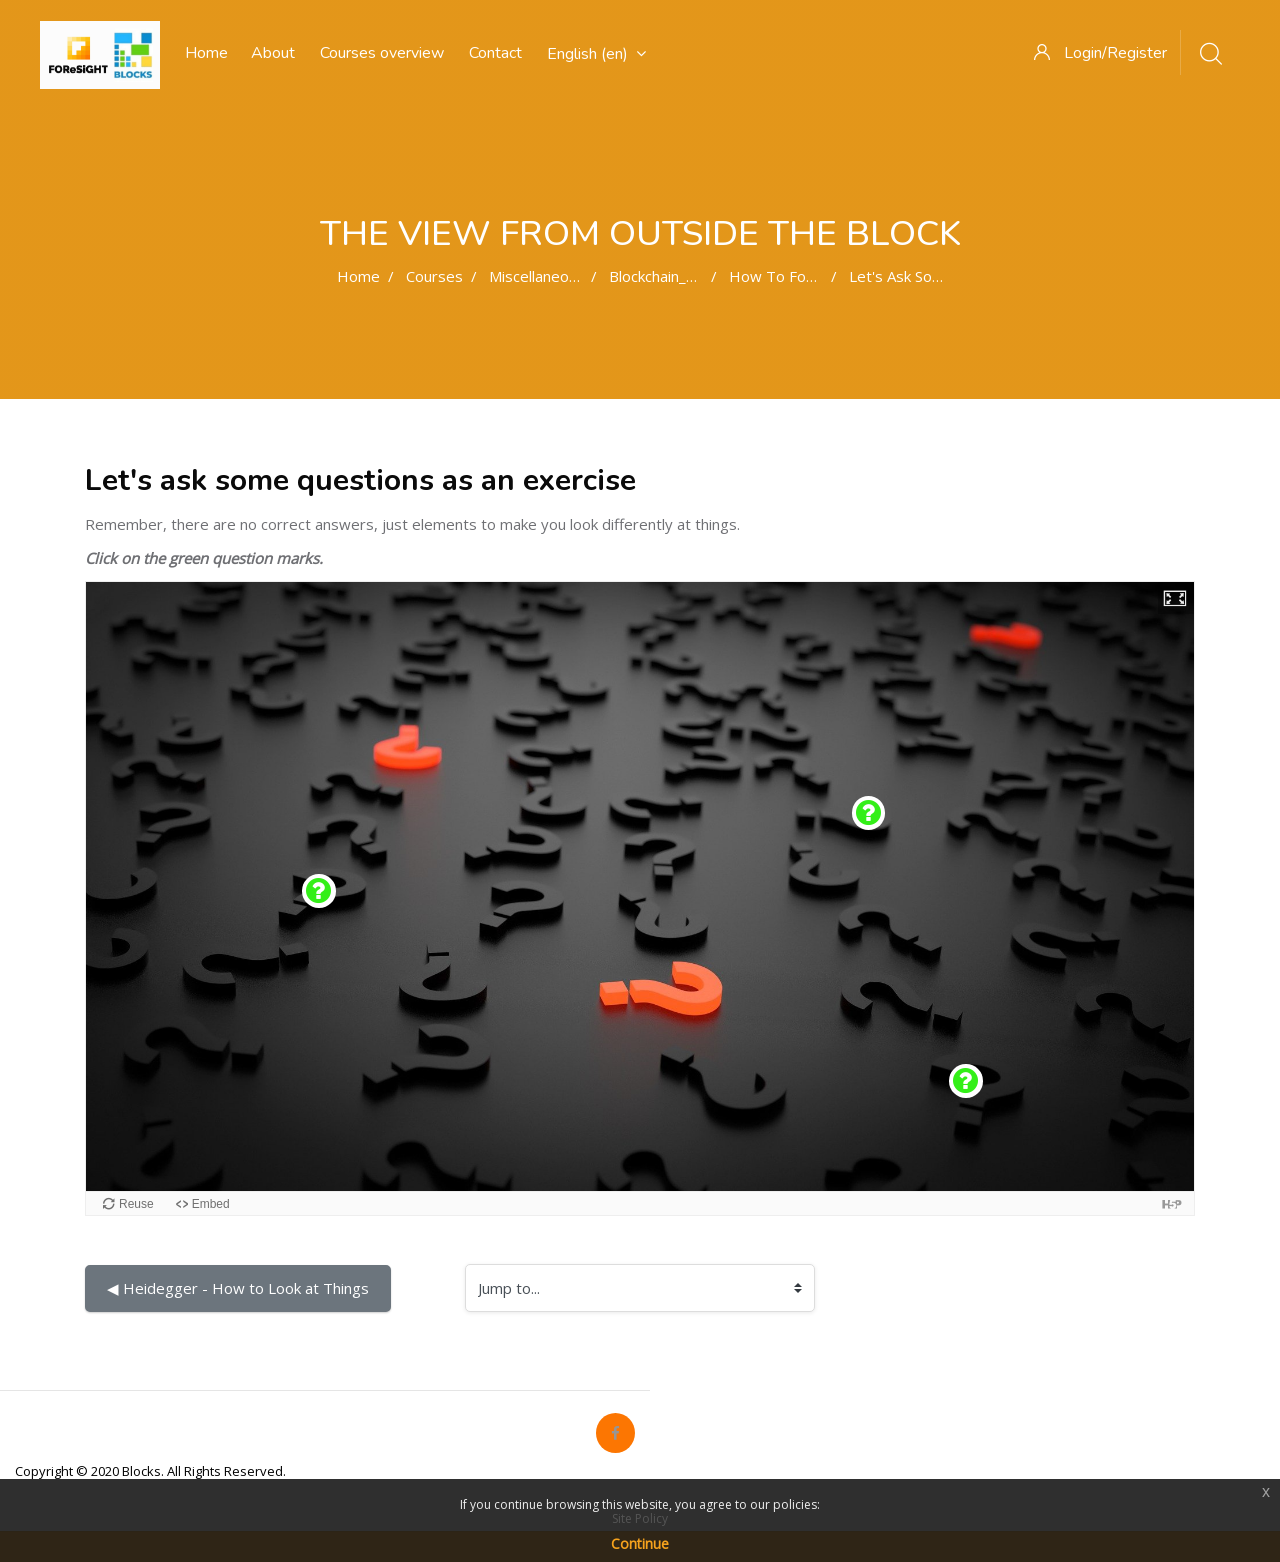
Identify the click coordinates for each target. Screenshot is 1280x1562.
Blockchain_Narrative (680, 276)
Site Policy (640, 1518)
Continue (640, 1543)
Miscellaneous (537, 276)
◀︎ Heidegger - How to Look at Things (238, 1288)
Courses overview (382, 53)
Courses (434, 276)
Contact (495, 53)
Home (358, 276)
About (273, 53)
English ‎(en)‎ (596, 54)
